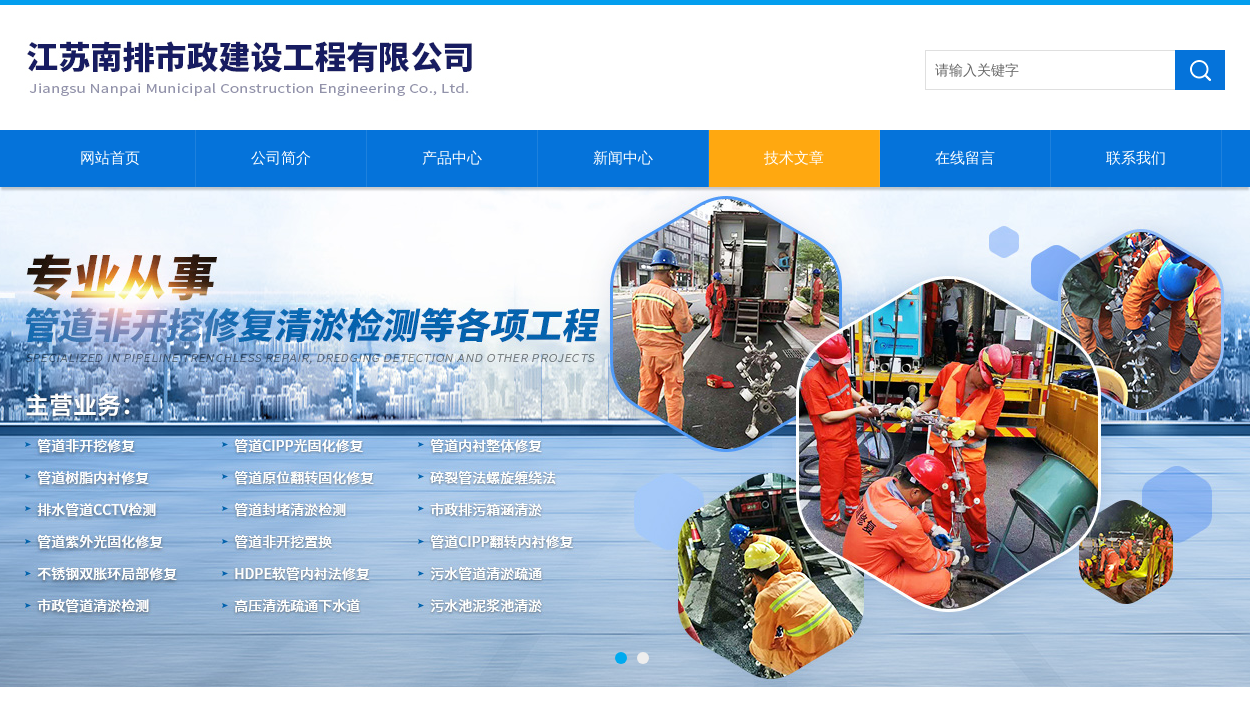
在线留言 (965, 158)
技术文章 (794, 158)
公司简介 (281, 158)
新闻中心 (623, 158)
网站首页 (110, 158)
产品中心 (452, 158)
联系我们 (1136, 158)
